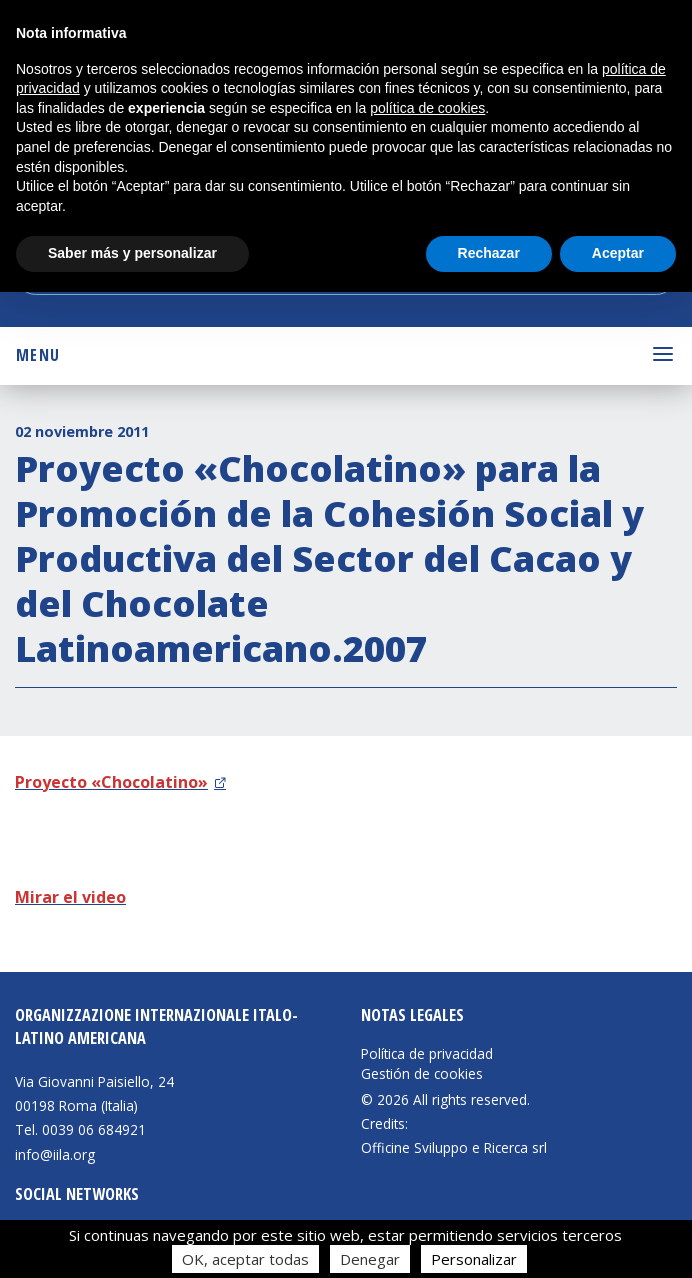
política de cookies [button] (427, 108)
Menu (38, 355)
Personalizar (474, 1259)
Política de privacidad (427, 1054)
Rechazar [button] (489, 253)
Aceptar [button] (618, 253)
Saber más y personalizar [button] (132, 253)
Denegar (370, 1259)
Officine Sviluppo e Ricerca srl (454, 1147)
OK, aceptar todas (245, 1259)
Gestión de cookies (422, 1074)
